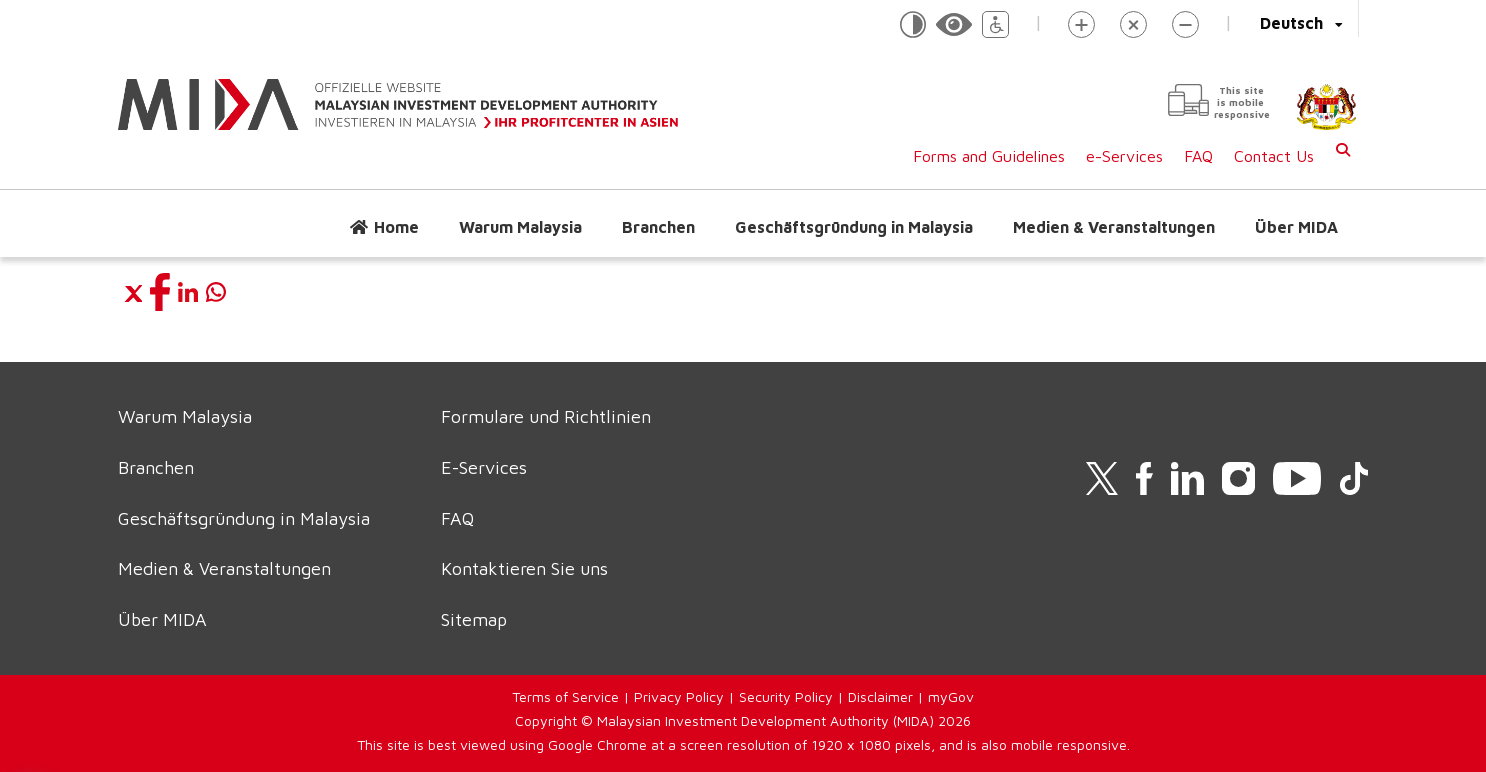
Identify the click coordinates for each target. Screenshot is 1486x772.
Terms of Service (565, 696)
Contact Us (1274, 156)
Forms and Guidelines (989, 156)
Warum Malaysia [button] (520, 227)
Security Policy (786, 696)
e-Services (1124, 156)
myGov (951, 696)
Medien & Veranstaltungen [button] (1114, 227)
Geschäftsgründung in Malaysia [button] (854, 227)
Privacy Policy (679, 696)
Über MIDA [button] (1296, 227)
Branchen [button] (658, 227)
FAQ (1198, 156)
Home (396, 227)
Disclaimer (880, 696)
